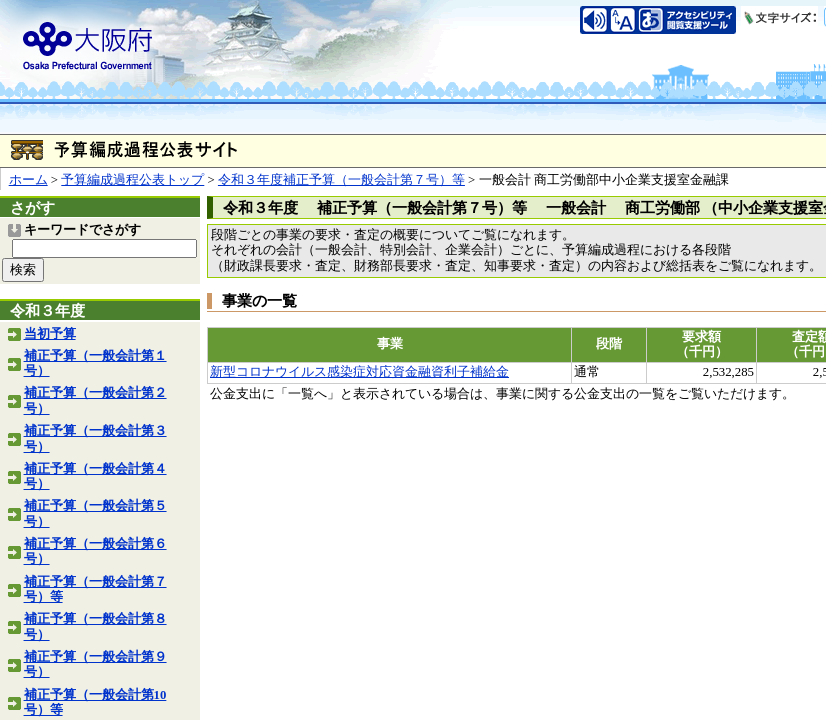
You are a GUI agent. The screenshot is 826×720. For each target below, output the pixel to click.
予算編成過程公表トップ (132, 180)
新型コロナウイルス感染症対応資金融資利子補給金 (359, 372)
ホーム (28, 180)
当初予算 (50, 334)
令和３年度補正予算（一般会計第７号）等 (341, 180)
